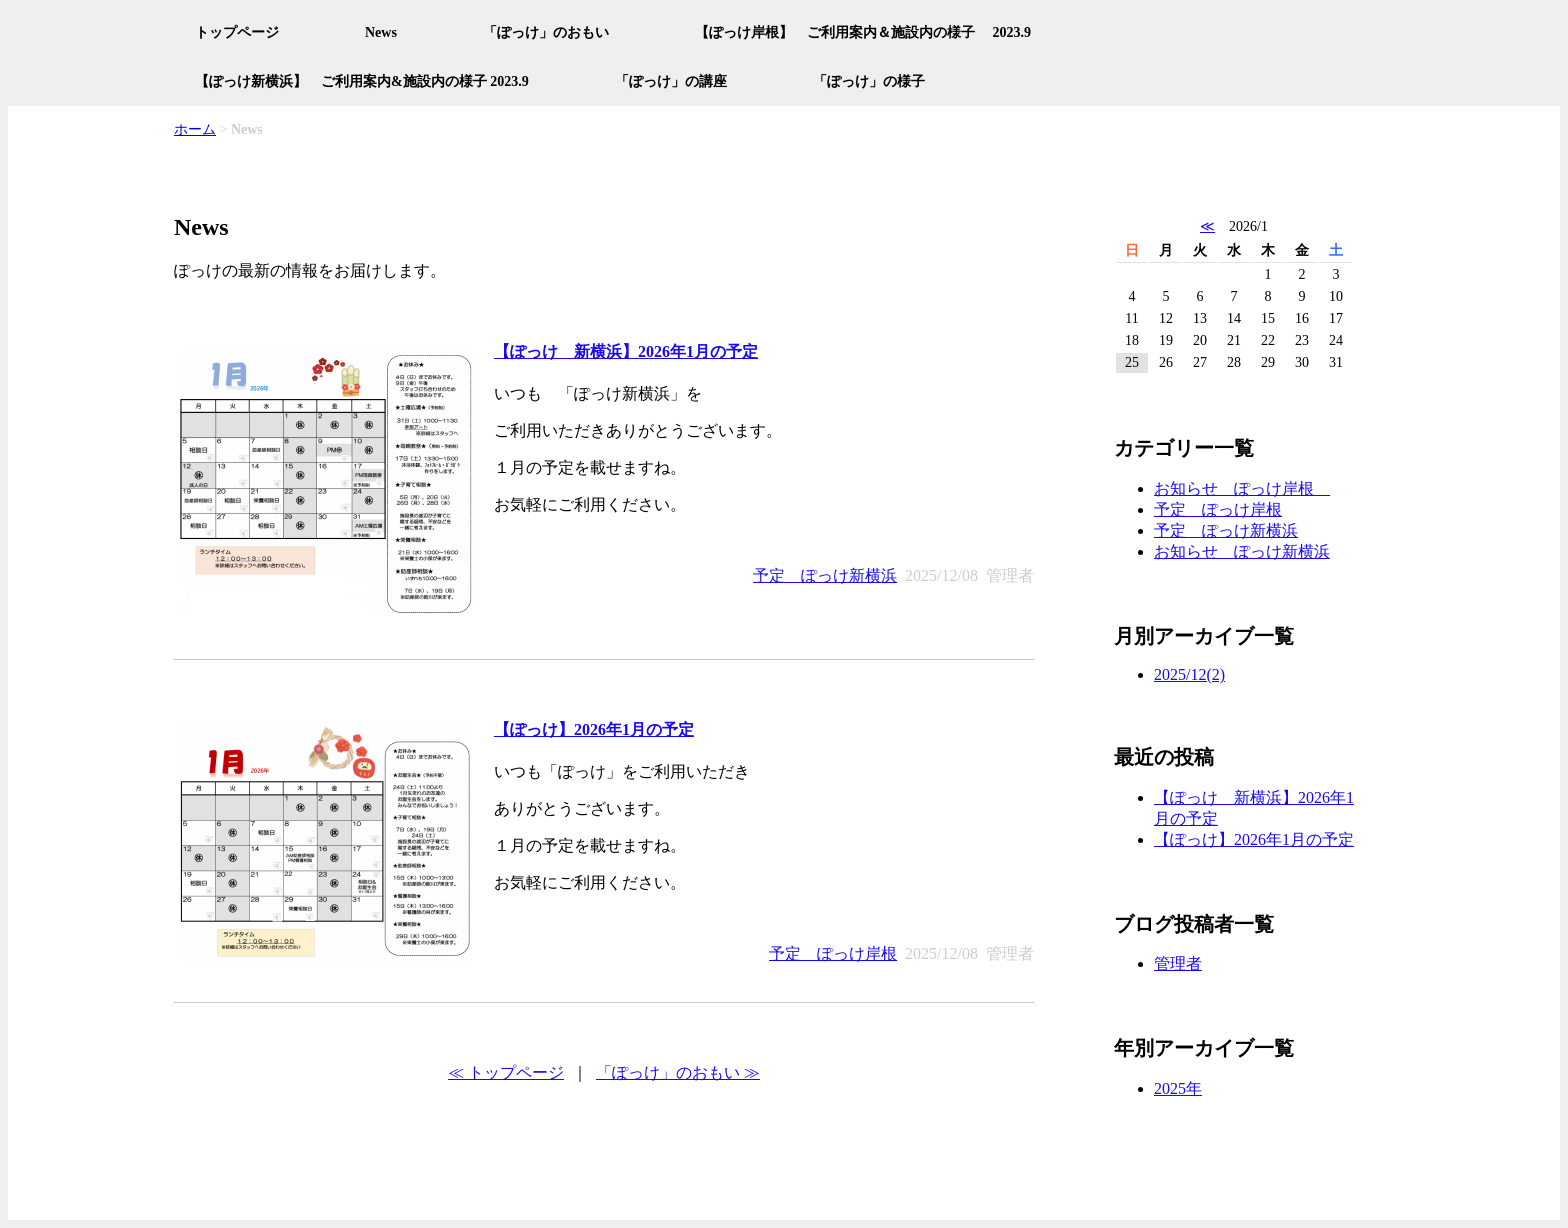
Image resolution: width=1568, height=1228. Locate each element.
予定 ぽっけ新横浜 (825, 575)
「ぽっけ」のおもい (546, 32)
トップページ (237, 32)
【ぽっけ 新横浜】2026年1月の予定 (626, 351)
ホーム (195, 129)
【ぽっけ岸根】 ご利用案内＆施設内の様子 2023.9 (863, 32)
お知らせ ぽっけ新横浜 (1242, 551)
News (381, 32)
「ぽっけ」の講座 (671, 81)
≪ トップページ (506, 1072)
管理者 (1178, 963)
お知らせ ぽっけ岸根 (1242, 488)
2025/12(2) (1189, 674)
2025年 (1178, 1088)
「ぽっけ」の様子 (869, 81)
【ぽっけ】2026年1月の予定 (594, 729)
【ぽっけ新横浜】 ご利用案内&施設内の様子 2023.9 (362, 81)
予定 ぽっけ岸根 (833, 953)
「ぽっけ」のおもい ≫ (678, 1072)
